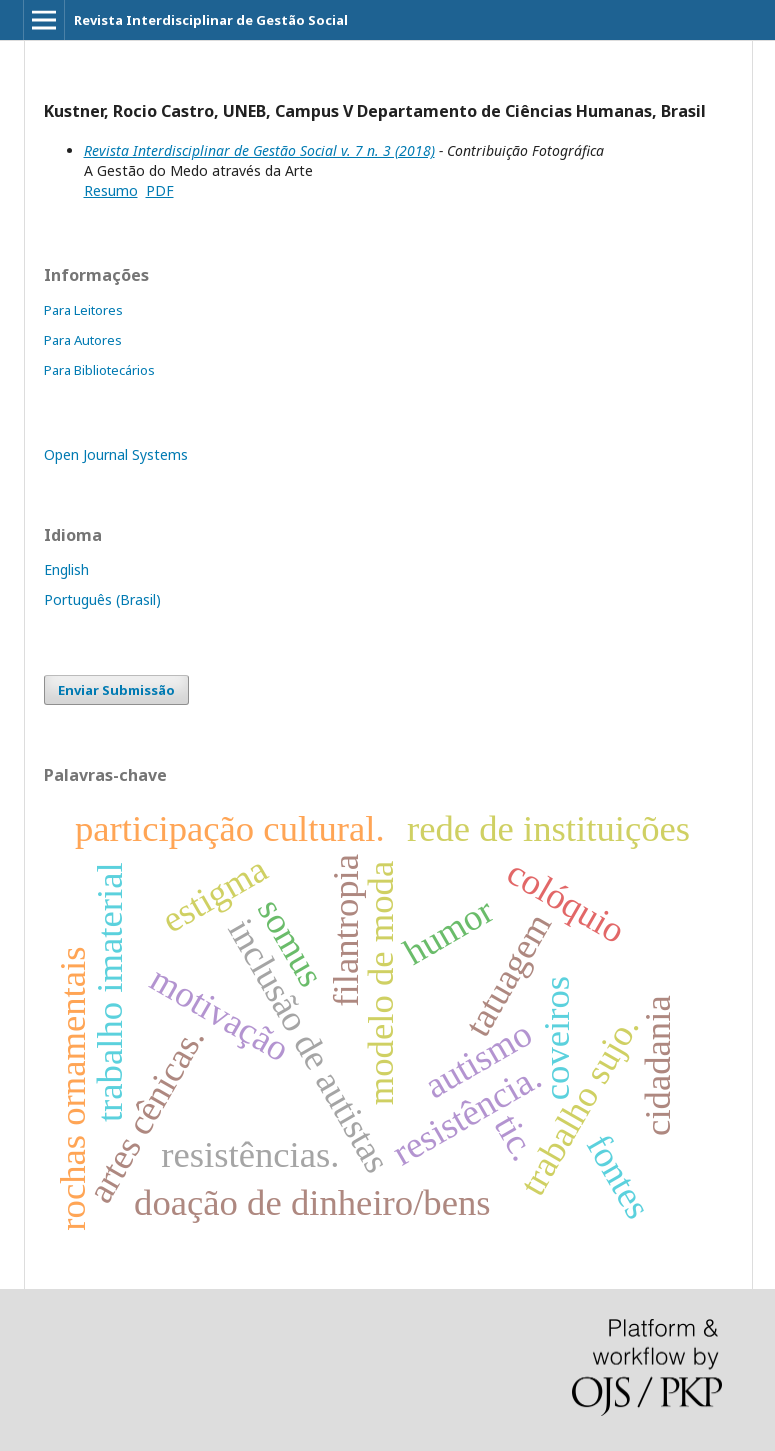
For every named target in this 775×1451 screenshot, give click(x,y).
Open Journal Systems (116, 454)
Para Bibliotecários (99, 370)
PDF (160, 190)
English (66, 569)
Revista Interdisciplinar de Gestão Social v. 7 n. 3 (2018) (259, 150)
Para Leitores (83, 310)
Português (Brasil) (102, 599)
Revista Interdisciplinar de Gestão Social (211, 20)
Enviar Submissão (116, 690)
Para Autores (83, 340)
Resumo (111, 190)
